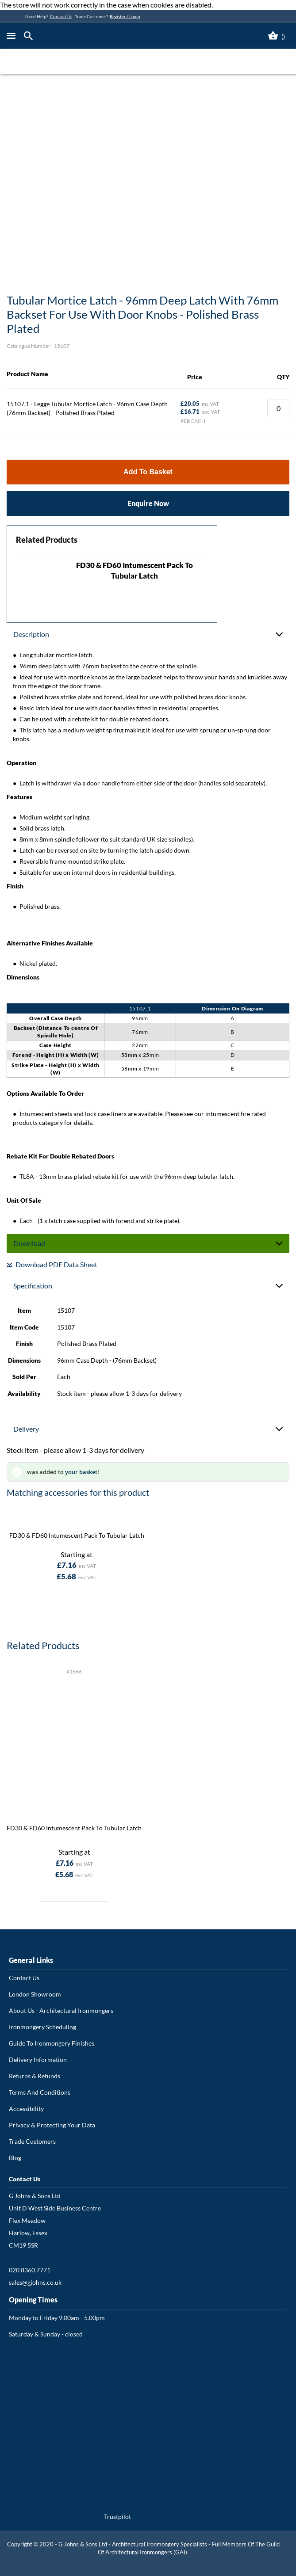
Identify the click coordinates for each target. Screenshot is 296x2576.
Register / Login (125, 16)
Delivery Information (38, 2059)
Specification (32, 1285)
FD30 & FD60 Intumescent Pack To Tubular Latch (76, 1535)
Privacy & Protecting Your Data (52, 2125)
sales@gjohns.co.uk (35, 2282)
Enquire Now (148, 503)
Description (31, 634)
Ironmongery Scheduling (42, 2027)
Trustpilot (117, 2516)
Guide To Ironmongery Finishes (51, 2043)
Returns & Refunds (34, 2076)
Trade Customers (32, 2141)
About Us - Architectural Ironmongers (61, 2010)
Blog (15, 2157)
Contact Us (61, 16)
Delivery (26, 1429)
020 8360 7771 (29, 2270)
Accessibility (26, 2108)
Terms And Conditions (39, 2092)
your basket (81, 1472)
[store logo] (109, 35)
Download (29, 1243)
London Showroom (35, 1994)
